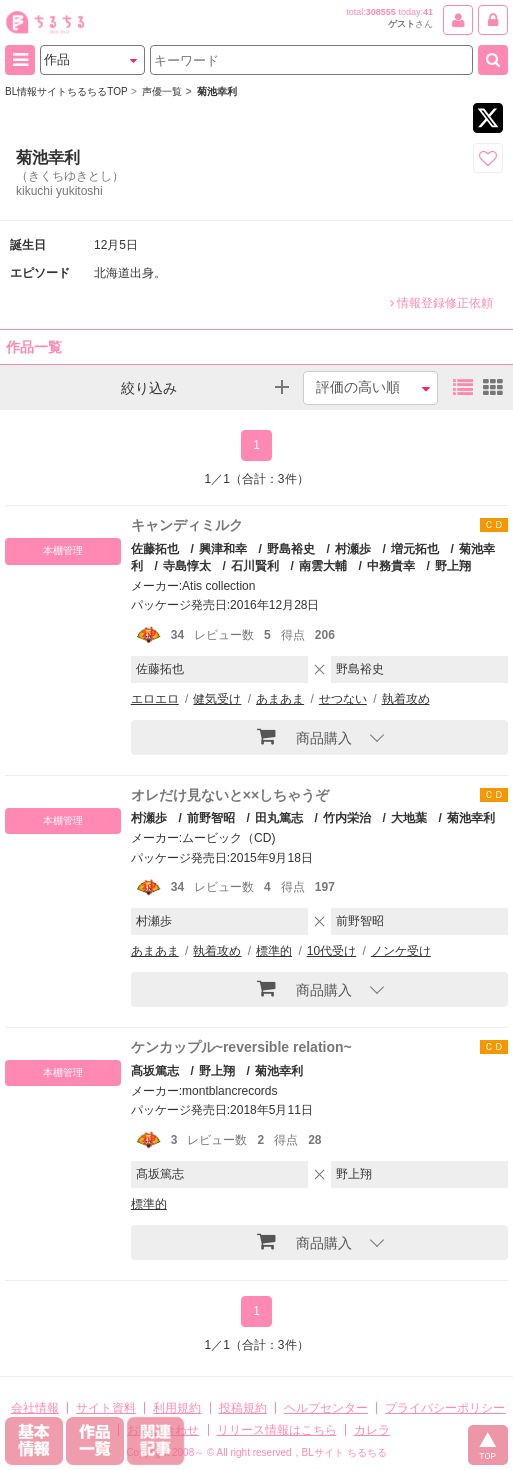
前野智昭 (211, 818)
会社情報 (35, 1408)
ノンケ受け (401, 951)
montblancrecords (229, 1091)
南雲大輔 (323, 566)
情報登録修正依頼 (441, 303)
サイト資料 (106, 1408)
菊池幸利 (471, 818)
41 (428, 12)
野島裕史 (291, 549)
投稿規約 (243, 1408)
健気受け (217, 699)
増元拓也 (415, 549)
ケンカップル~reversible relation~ (241, 1047)
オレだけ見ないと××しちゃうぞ (230, 795)
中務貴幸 (391, 566)
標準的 (274, 951)
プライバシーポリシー (445, 1408)
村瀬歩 (353, 549)
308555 (381, 12)
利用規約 (177, 1408)
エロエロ (155, 699)
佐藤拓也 (155, 549)
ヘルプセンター (326, 1408)
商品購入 (304, 736)
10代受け (331, 951)
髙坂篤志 (155, 1071)
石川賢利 (255, 566)
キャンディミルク (187, 525)
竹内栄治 (347, 818)
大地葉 (409, 818)
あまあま (280, 699)
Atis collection (218, 586)
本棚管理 (63, 550)
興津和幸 (223, 549)
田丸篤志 (279, 818)
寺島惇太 (187, 566)
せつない (343, 699)
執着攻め (406, 699)
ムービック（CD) (228, 838)
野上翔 (453, 566)
